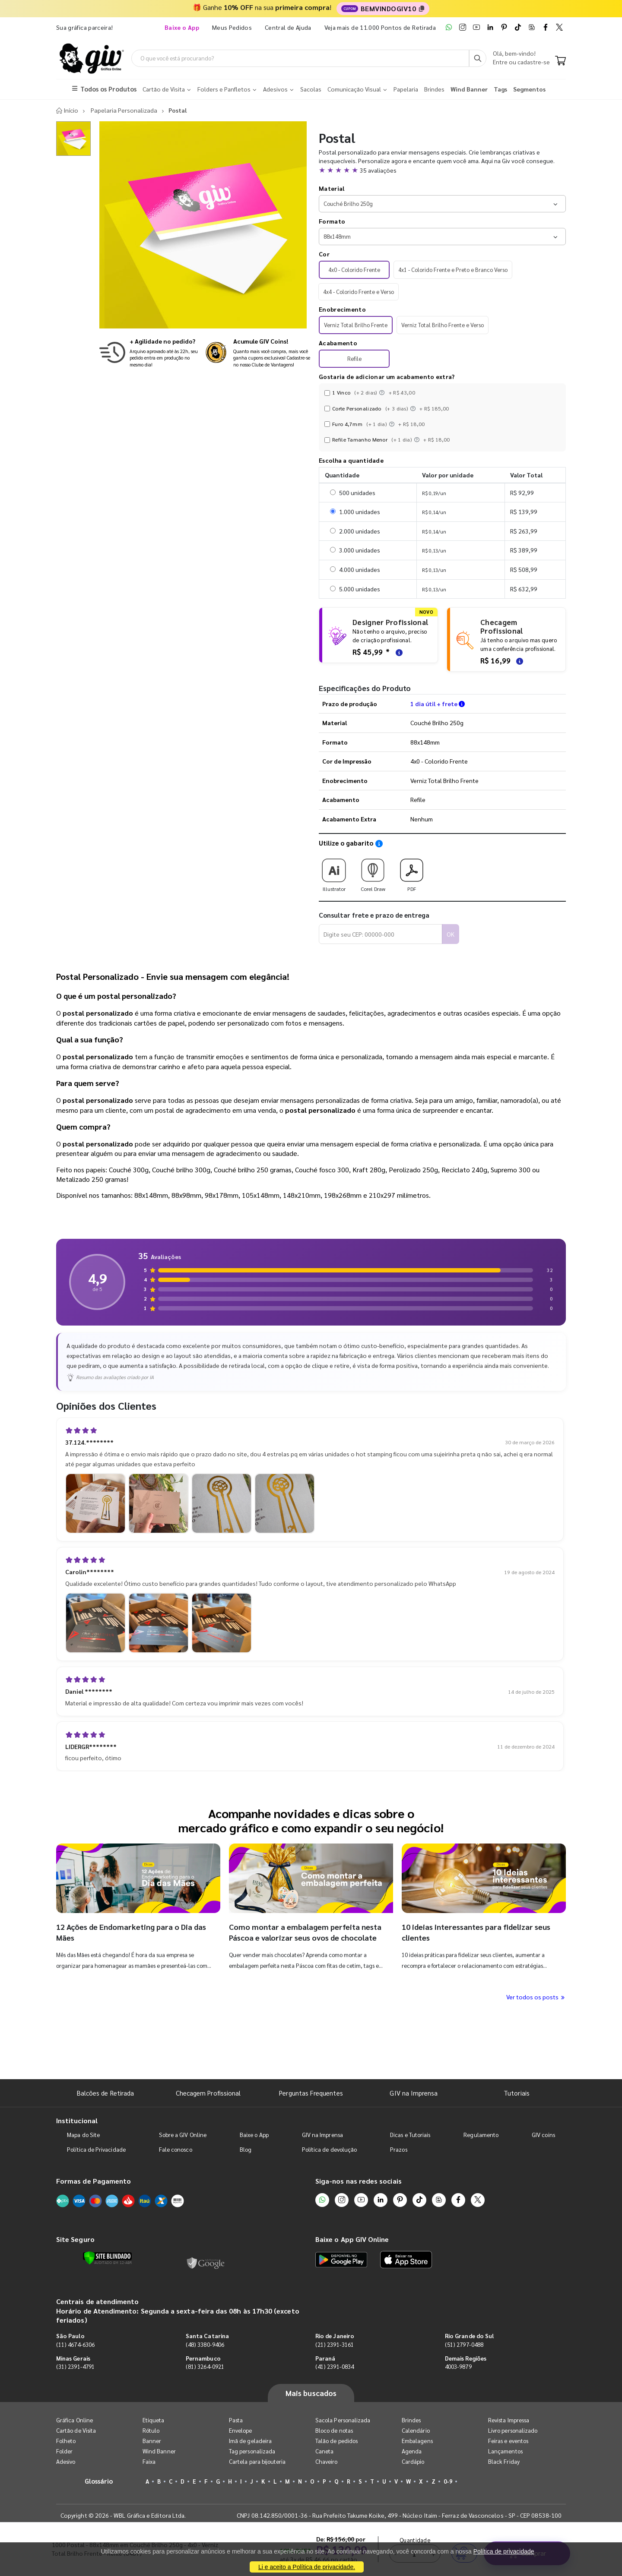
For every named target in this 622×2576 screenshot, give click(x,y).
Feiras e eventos (508, 2442)
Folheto (66, 2442)
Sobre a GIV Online (182, 2136)
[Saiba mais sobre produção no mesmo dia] (149, 353)
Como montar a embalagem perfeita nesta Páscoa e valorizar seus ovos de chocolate (306, 1933)
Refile (354, 359)
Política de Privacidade (96, 2150)
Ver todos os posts (536, 1998)
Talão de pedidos (336, 2442)
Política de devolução (329, 2150)
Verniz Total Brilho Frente (355, 326)
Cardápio (413, 2462)
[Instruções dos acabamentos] (382, 393)
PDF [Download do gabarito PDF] (412, 873)
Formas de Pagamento (93, 2182)
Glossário (99, 2482)
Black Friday (504, 2462)
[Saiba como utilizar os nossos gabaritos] (379, 845)
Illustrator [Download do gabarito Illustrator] (334, 873)
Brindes (411, 2421)
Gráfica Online (74, 2421)
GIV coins (543, 2136)
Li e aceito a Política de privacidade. (306, 2566)
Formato (332, 222)
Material (331, 189)
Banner (152, 2442)
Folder (64, 2452)
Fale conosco (175, 2150)
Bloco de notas (334, 2431)
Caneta (324, 2452)
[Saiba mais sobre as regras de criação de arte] (398, 652)
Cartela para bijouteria (257, 2462)
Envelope (240, 2431)
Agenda (412, 2452)
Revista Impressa (508, 2421)
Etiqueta (154, 2421)
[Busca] (477, 58)
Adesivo (65, 2462)
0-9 (448, 2482)
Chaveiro (326, 2462)
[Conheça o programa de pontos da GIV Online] (258, 353)
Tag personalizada (252, 2452)
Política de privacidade (503, 2551)
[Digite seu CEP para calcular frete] (380, 935)
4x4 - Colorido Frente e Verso (358, 293)
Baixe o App (254, 2136)
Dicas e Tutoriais (410, 2136)
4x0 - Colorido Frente (354, 270)
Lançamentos (505, 2452)
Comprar (527, 2058)
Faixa (149, 2462)
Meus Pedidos (232, 27)
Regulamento (480, 2136)
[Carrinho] (560, 62)
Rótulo (151, 2431)
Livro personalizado (512, 2431)
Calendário (416, 2431)
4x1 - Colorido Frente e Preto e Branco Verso (453, 270)
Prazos (398, 2150)
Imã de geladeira (250, 2442)
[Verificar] (107, 2259)
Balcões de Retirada (105, 2094)
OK (450, 935)
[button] (442, 171)
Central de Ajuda (288, 27)
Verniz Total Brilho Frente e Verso (442, 326)
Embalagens (417, 2442)
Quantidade (415, 2044)
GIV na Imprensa (414, 2094)
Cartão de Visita (76, 2431)
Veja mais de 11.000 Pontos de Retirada (380, 27)
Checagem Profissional (208, 2094)
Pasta (236, 2421)
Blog (245, 2150)
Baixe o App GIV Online (352, 2240)
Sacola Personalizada (342, 2421)
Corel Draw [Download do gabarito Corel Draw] (373, 873)
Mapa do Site (83, 2136)
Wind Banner (159, 2452)
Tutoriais (517, 2094)
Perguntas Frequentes (311, 2094)
